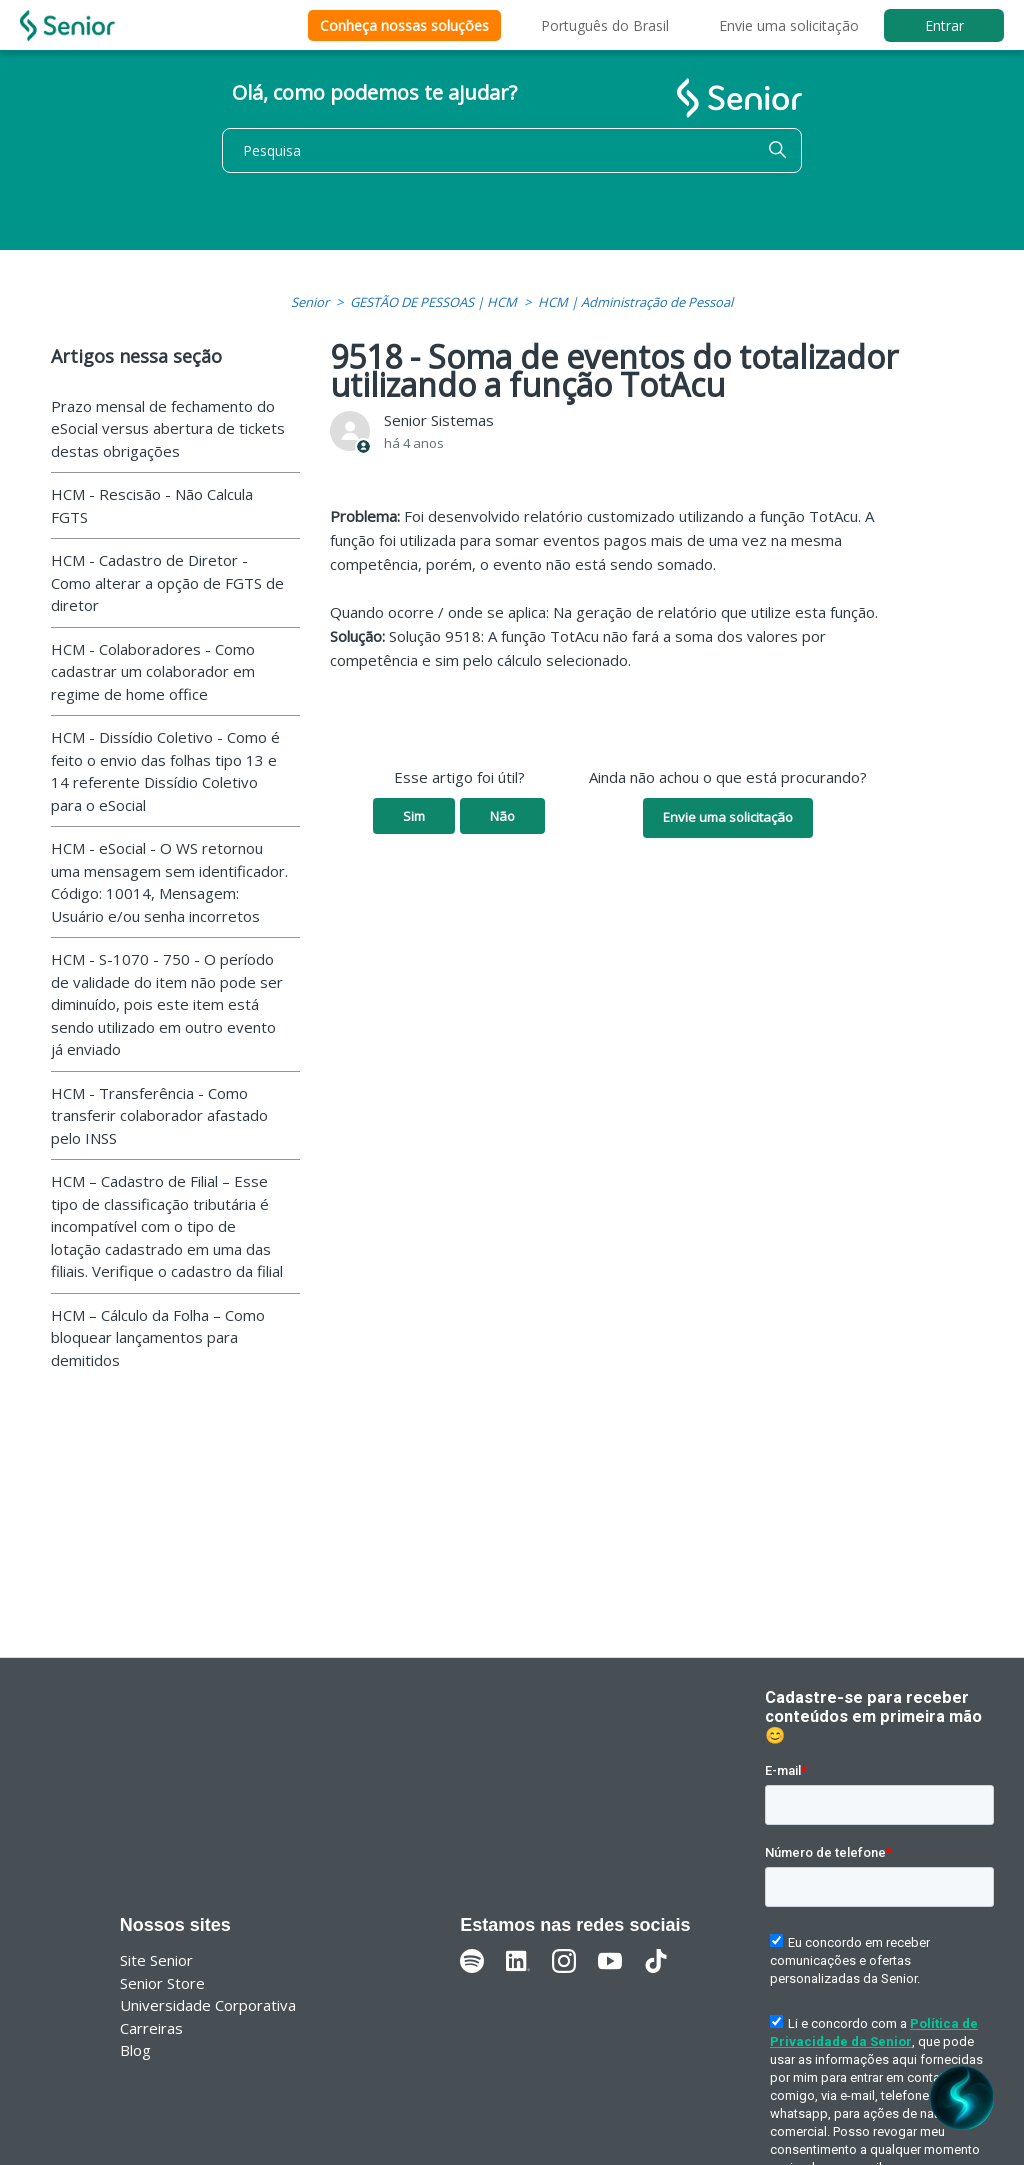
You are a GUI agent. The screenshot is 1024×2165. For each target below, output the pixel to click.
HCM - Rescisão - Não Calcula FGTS (152, 505)
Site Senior (156, 1960)
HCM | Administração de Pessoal (635, 302)
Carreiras (151, 2028)
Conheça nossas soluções (404, 25)
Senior (310, 302)
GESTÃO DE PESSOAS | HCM (433, 302)
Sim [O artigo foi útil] (414, 816)
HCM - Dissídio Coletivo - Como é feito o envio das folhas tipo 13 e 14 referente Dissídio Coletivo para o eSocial (165, 771)
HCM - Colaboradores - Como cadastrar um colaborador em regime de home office (153, 671)
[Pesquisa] (512, 150)
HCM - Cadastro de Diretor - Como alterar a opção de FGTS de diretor (167, 582)
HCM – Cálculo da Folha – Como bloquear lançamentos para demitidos (158, 1337)
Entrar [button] (944, 25)
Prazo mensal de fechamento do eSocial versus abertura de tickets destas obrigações (168, 428)
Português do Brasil (605, 25)
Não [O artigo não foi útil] (502, 816)
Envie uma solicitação (789, 25)
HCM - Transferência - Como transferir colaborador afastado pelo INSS (159, 1115)
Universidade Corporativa (208, 2005)
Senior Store (162, 1983)
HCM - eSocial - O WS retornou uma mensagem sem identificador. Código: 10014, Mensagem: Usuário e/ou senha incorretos (169, 882)
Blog (135, 2050)
